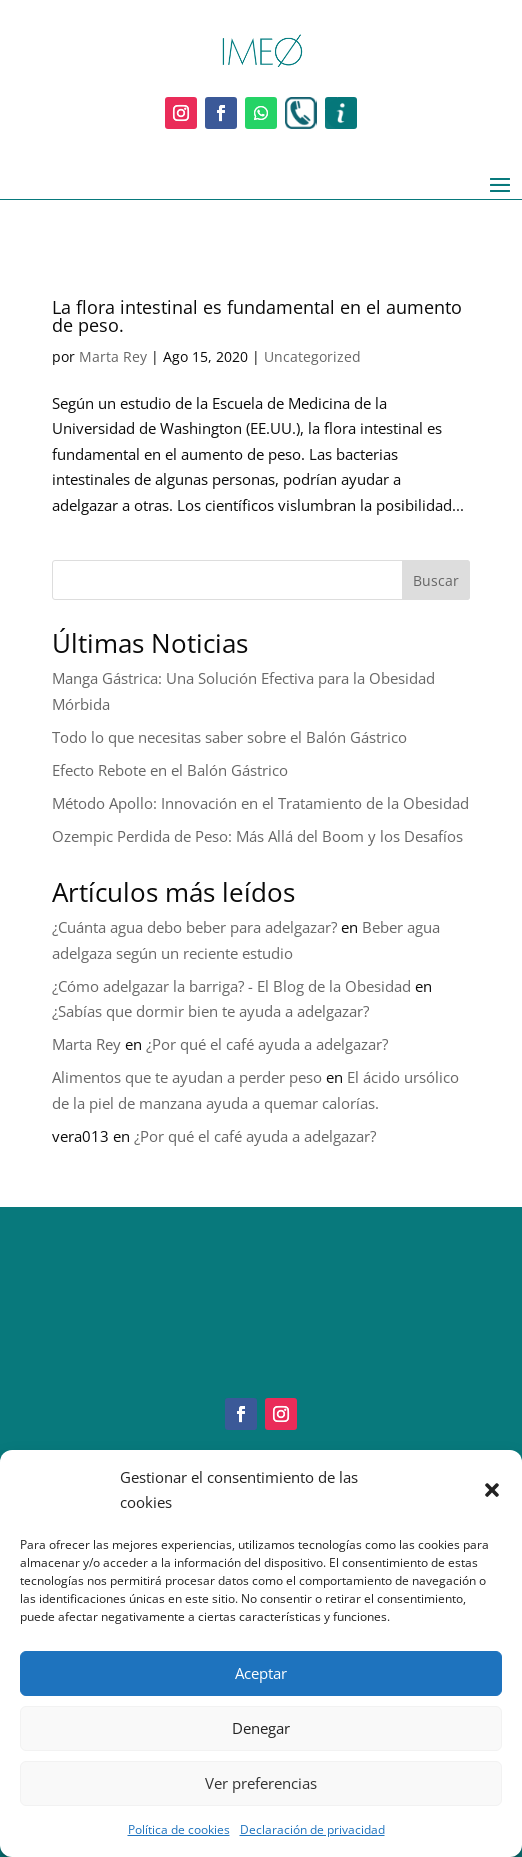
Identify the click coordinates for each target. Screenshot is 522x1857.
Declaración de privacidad (312, 1829)
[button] (492, 1490)
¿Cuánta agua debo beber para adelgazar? (194, 927)
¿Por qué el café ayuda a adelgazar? (267, 1044)
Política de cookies (179, 1829)
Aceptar (261, 1673)
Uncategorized (312, 356)
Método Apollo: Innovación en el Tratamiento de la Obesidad (260, 803)
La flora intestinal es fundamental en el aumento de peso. (257, 316)
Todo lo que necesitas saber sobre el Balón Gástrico (229, 737)
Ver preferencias (261, 1783)
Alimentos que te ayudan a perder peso (187, 1077)
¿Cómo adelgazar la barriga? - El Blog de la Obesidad (231, 986)
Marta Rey (113, 356)
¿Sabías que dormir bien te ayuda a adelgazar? (210, 1011)
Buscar (436, 580)
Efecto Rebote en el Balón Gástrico (170, 770)
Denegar (261, 1728)
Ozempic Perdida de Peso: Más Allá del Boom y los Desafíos (257, 836)
